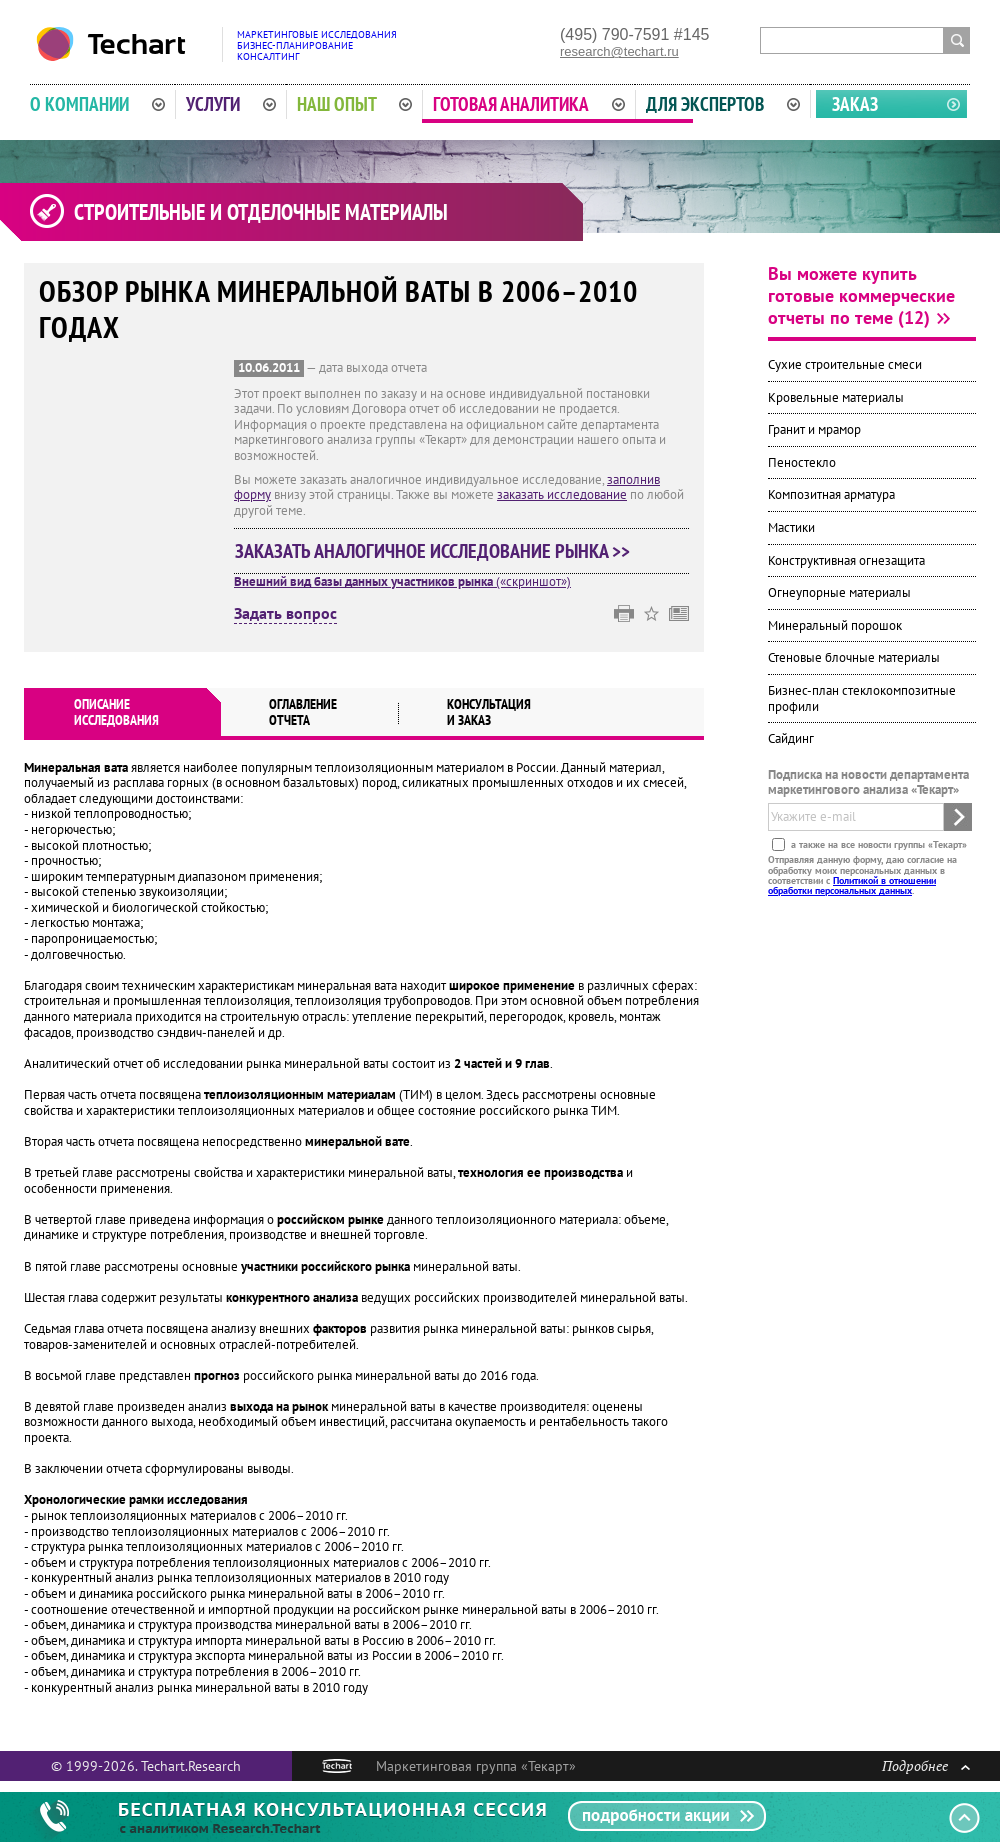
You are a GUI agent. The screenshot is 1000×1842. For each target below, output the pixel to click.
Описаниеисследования (116, 712)
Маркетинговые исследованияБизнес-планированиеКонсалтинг (317, 45)
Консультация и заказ (489, 712)
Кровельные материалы (836, 397)
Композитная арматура (831, 494)
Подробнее (926, 1765)
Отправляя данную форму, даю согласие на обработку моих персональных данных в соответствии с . (862, 875)
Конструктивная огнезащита (846, 560)
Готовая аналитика (529, 104)
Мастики (791, 527)
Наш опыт (355, 104)
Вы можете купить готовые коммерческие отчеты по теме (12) (861, 295)
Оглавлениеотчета (303, 712)
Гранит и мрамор (814, 429)
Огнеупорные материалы (839, 592)
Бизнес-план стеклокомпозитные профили (862, 698)
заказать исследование (562, 494)
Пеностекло (802, 462)
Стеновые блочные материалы (854, 657)
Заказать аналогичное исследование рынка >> (432, 551)
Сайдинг (791, 738)
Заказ (855, 104)
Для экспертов (723, 104)
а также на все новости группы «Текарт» (877, 844)
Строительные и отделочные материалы (261, 212)
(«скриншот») (402, 581)
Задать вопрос (285, 614)
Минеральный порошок (835, 625)
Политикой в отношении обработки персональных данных (852, 885)
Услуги (231, 104)
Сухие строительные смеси (845, 364)
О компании (97, 104)
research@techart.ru (619, 51)
